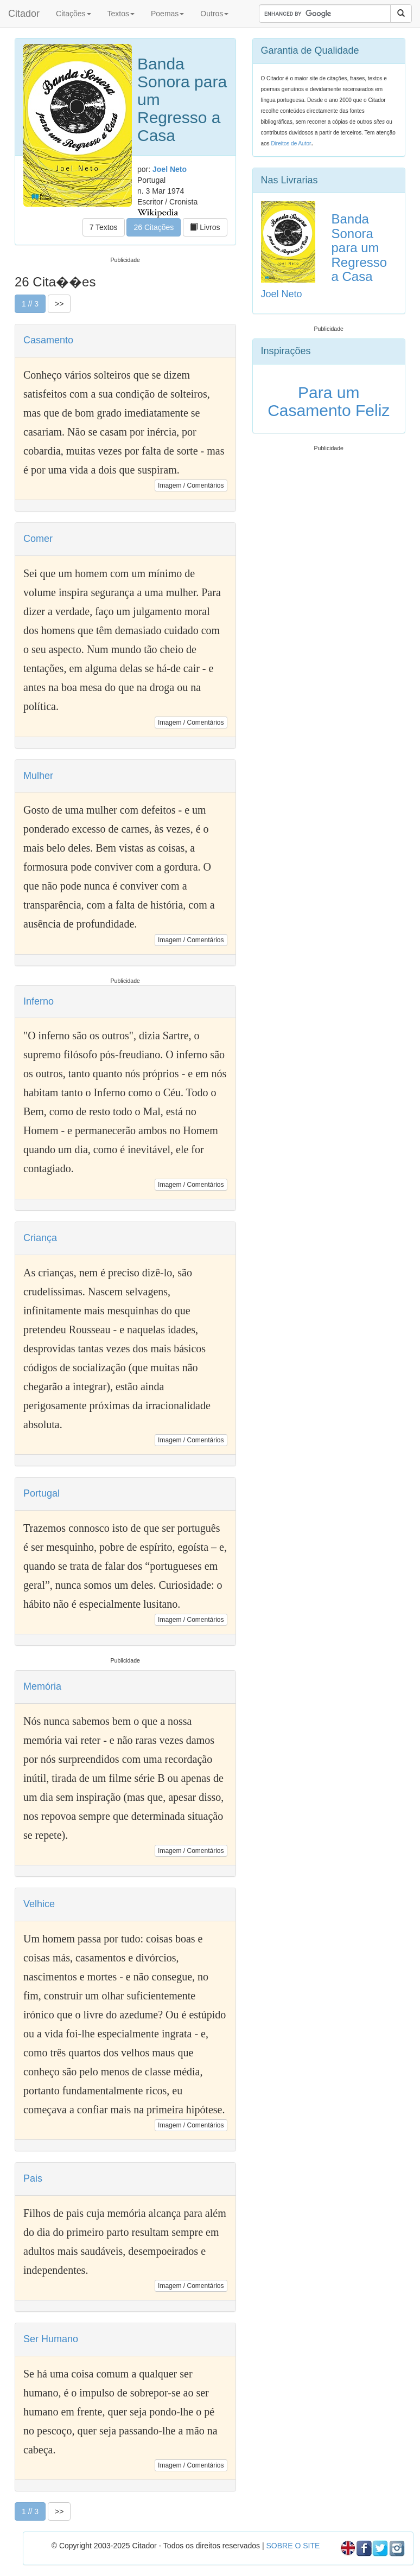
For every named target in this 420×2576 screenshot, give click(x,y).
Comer (38, 538)
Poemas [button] (167, 13)
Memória (42, 1686)
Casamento (48, 340)
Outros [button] (214, 13)
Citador (24, 13)
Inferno (38, 1001)
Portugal (41, 1493)
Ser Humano (50, 2339)
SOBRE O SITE (293, 2545)
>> (59, 303)
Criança (40, 1237)
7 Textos (104, 227)
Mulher (38, 775)
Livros (205, 227)
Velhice (39, 1904)
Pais (32, 2178)
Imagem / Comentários (191, 485)
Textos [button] (121, 13)
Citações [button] (73, 13)
